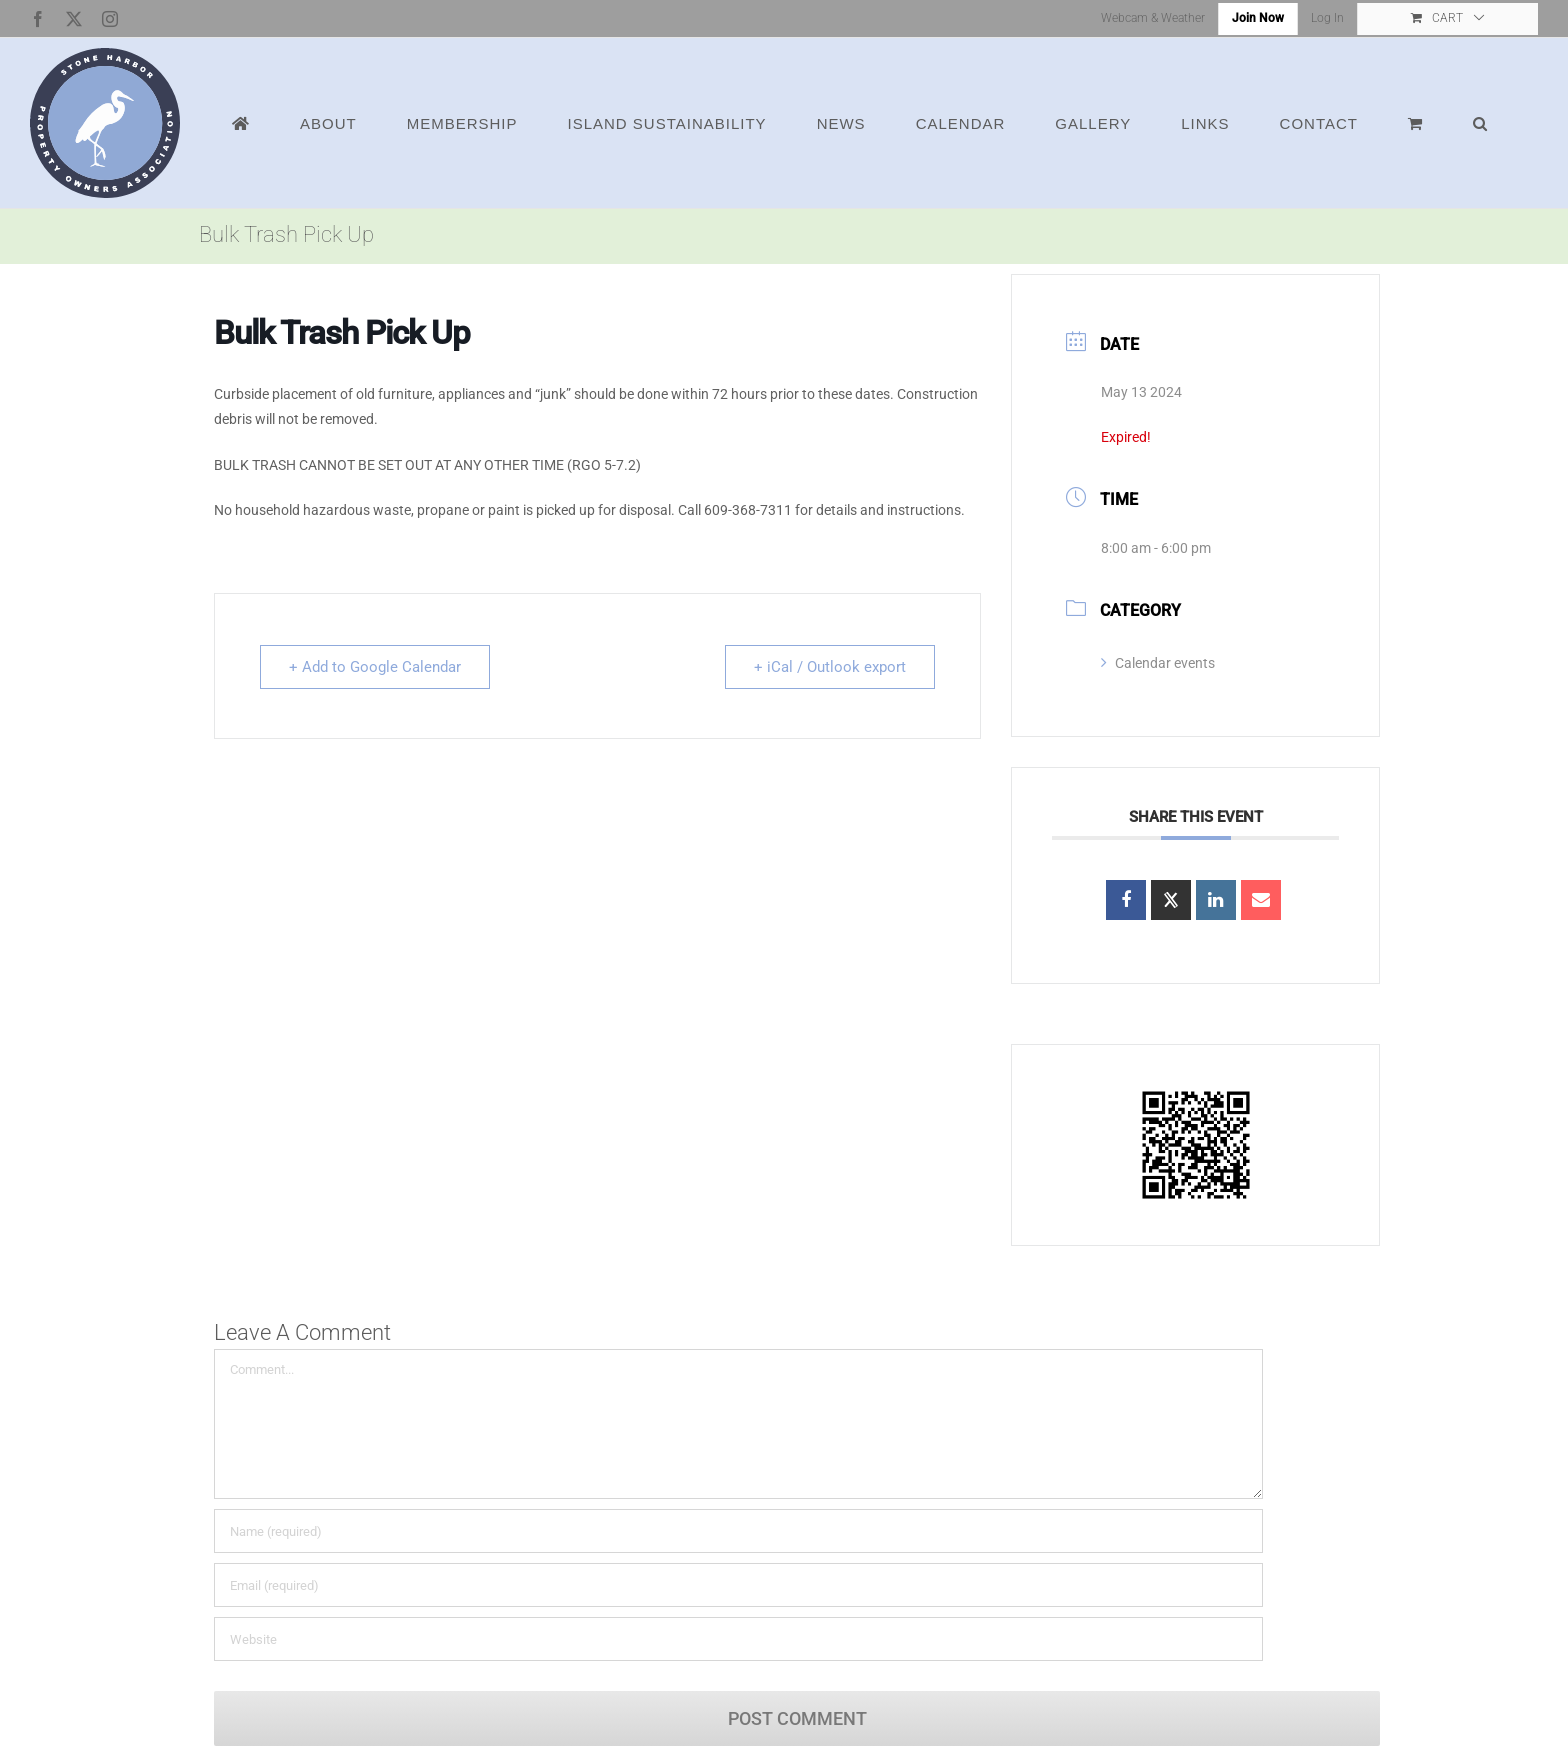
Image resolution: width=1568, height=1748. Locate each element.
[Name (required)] (738, 1531)
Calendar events (1158, 663)
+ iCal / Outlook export (830, 667)
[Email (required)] (738, 1585)
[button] (1480, 123)
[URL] (738, 1639)
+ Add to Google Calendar (375, 667)
